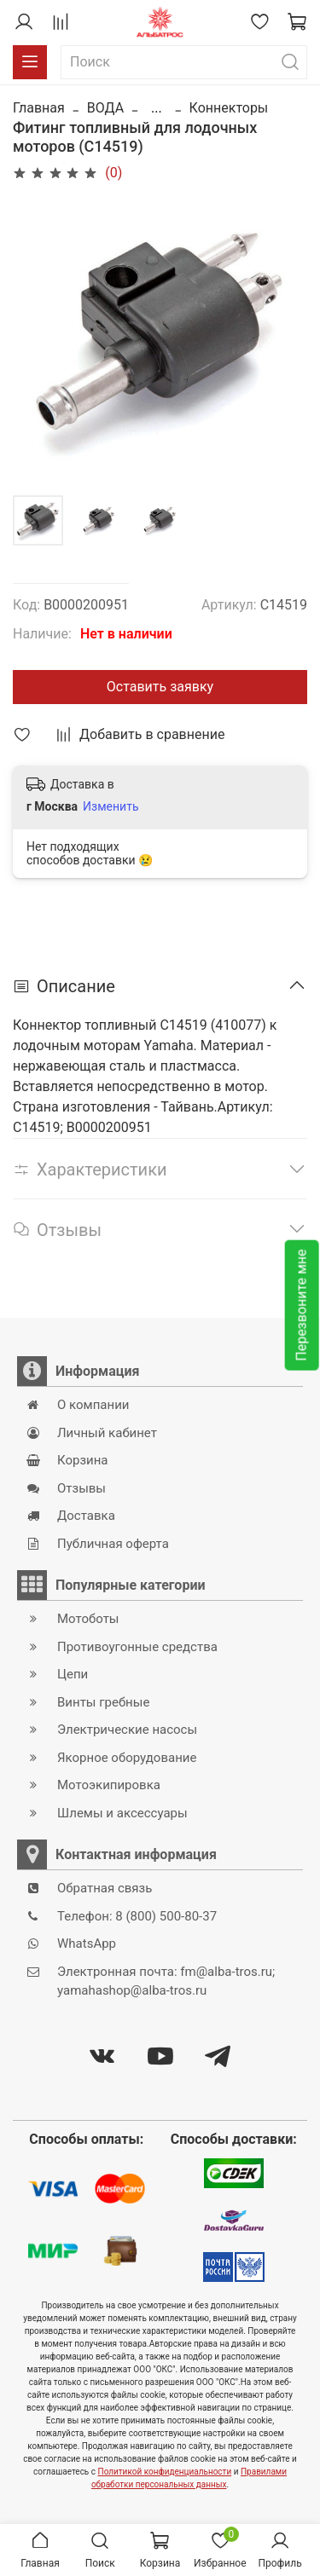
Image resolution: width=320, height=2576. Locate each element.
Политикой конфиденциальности (165, 2471)
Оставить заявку (160, 687)
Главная (39, 108)
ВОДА (105, 108)
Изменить (110, 806)
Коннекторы (229, 108)
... (156, 108)
